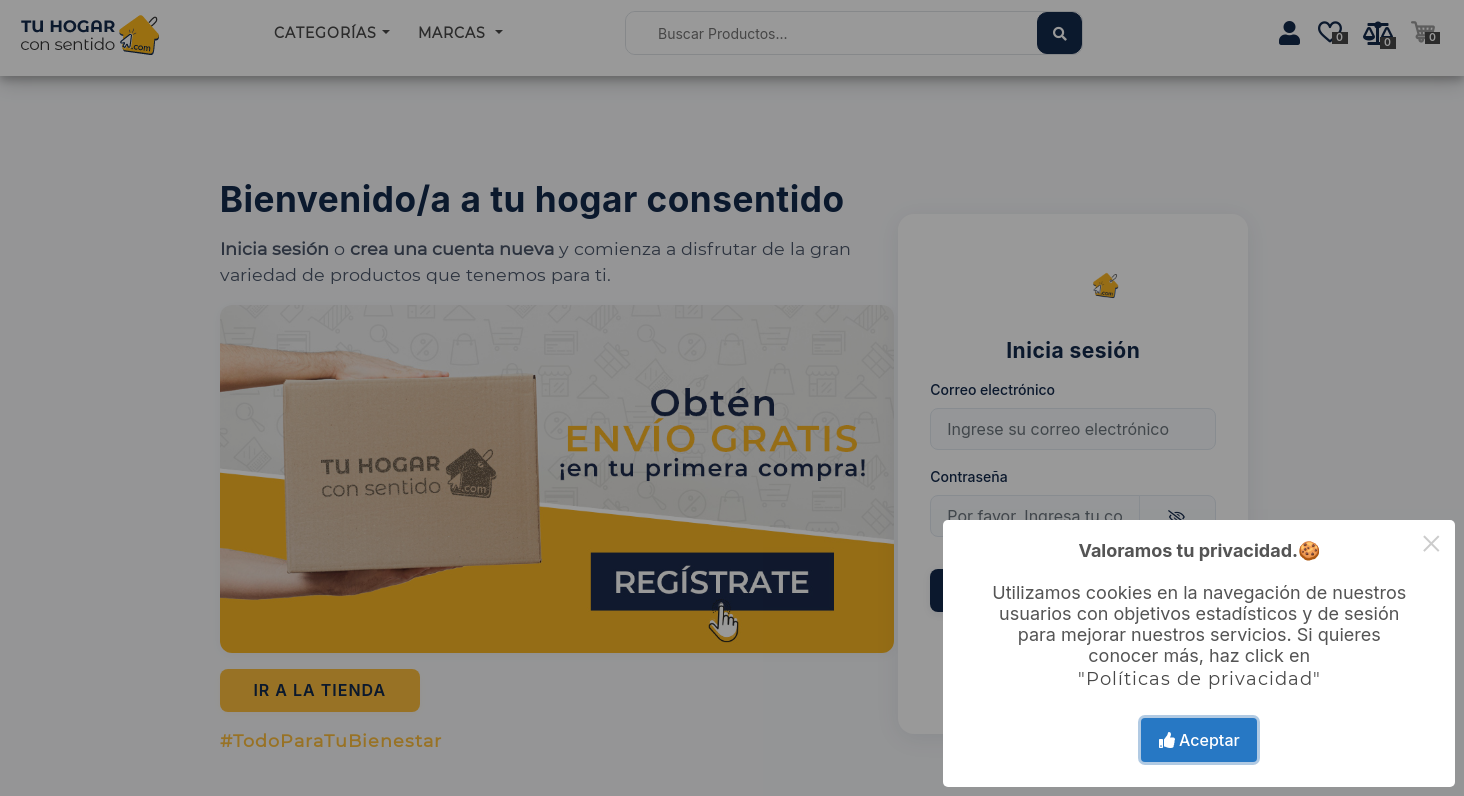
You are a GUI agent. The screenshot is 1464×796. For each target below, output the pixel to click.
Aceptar (1199, 740)
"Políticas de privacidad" (1199, 679)
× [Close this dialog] (1431, 543)
